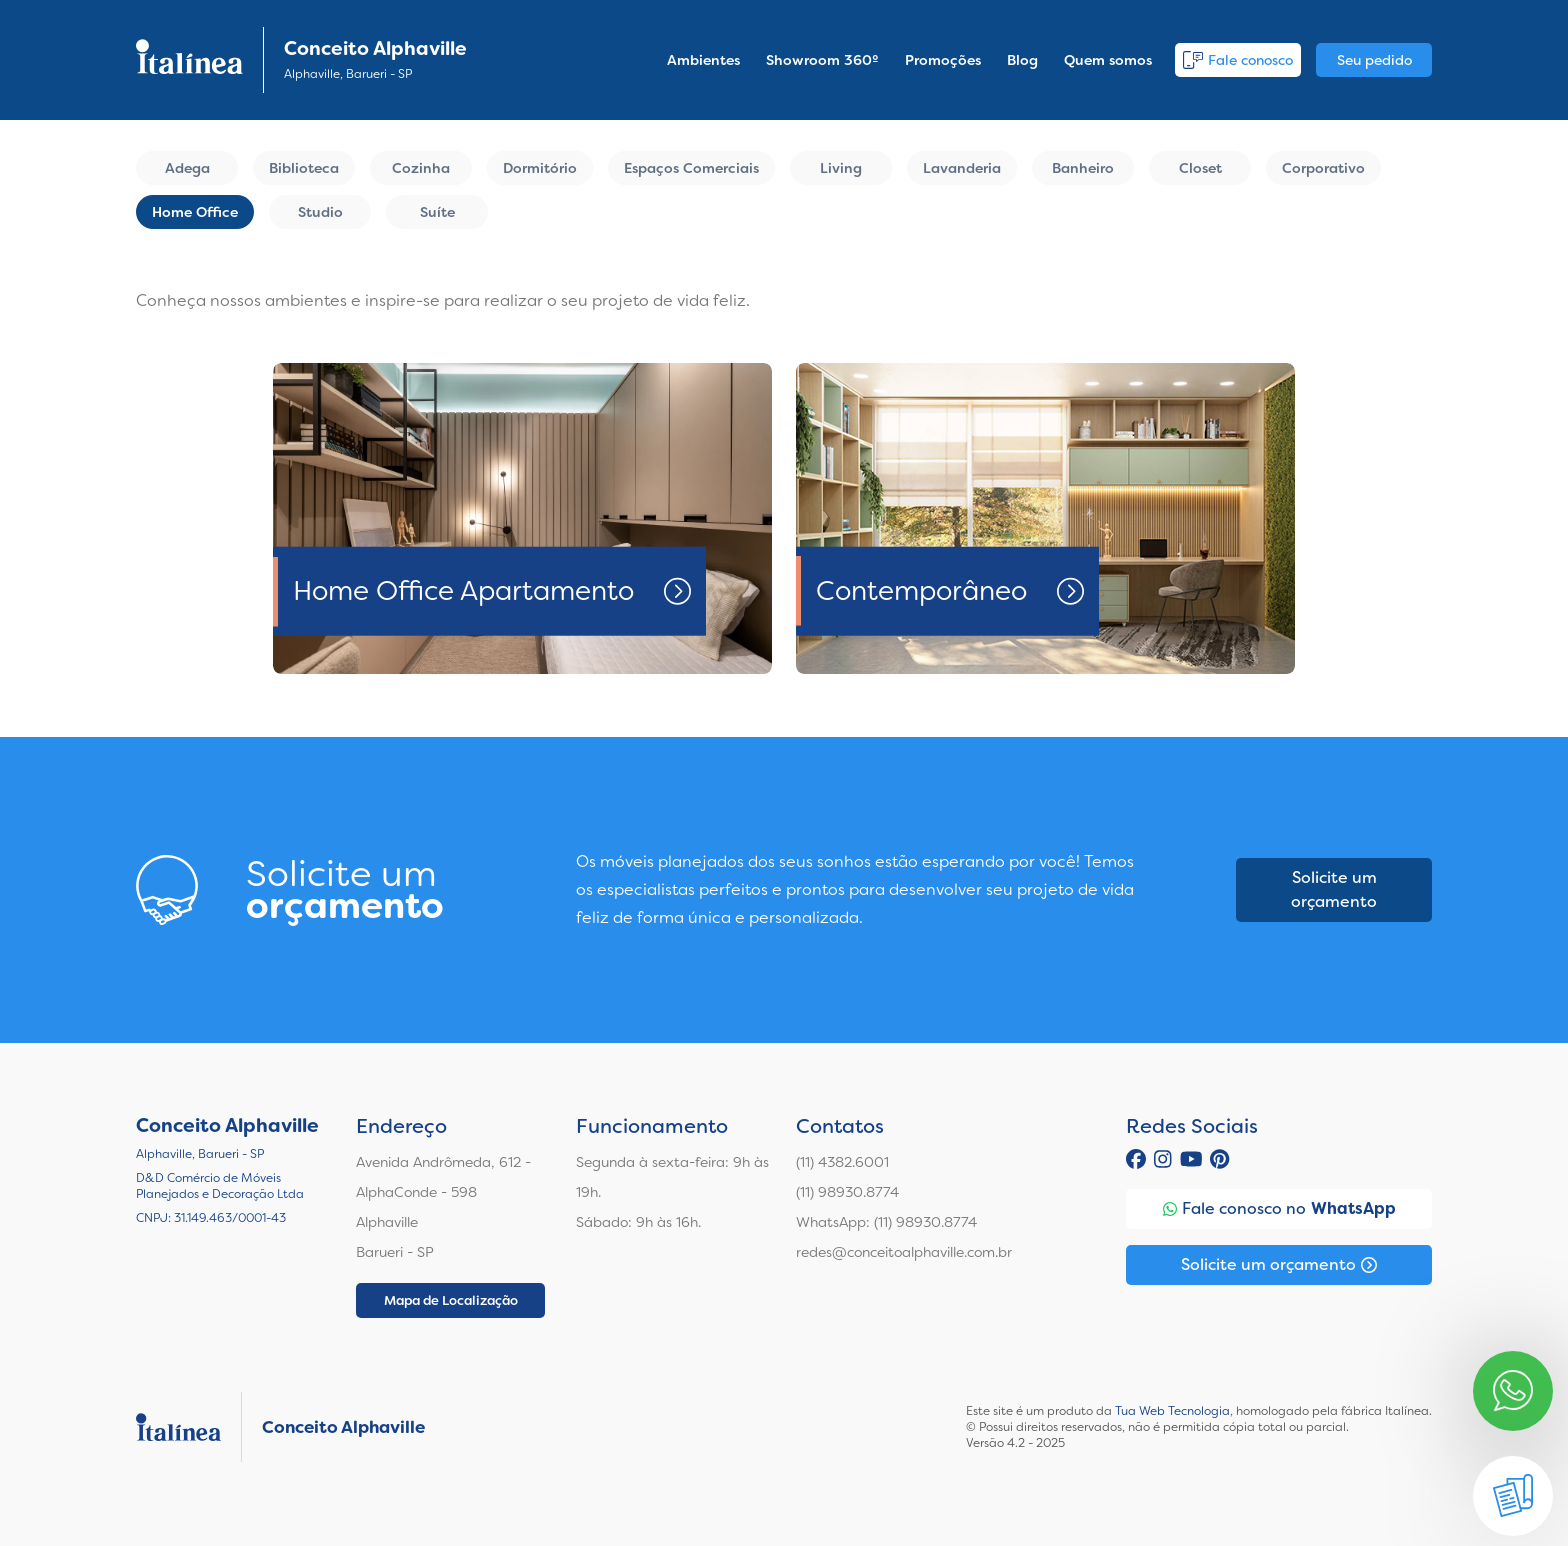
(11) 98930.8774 (847, 1192)
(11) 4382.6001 (842, 1162)
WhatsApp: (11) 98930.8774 (886, 1222)
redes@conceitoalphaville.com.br (904, 1252)
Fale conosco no (1279, 1209)
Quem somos (1108, 60)
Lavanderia (962, 168)
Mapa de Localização (451, 1300)
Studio (320, 212)
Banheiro (1083, 168)
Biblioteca (304, 168)
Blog (1022, 60)
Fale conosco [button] (1238, 60)
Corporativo (1323, 168)
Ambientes (703, 60)
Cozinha (421, 168)
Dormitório (540, 168)
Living (841, 168)
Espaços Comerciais (691, 168)
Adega (187, 168)
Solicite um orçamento (1334, 889)
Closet (1200, 168)
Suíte (437, 212)
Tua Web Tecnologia (1172, 1411)
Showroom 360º (822, 60)
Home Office (195, 212)
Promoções (943, 60)
